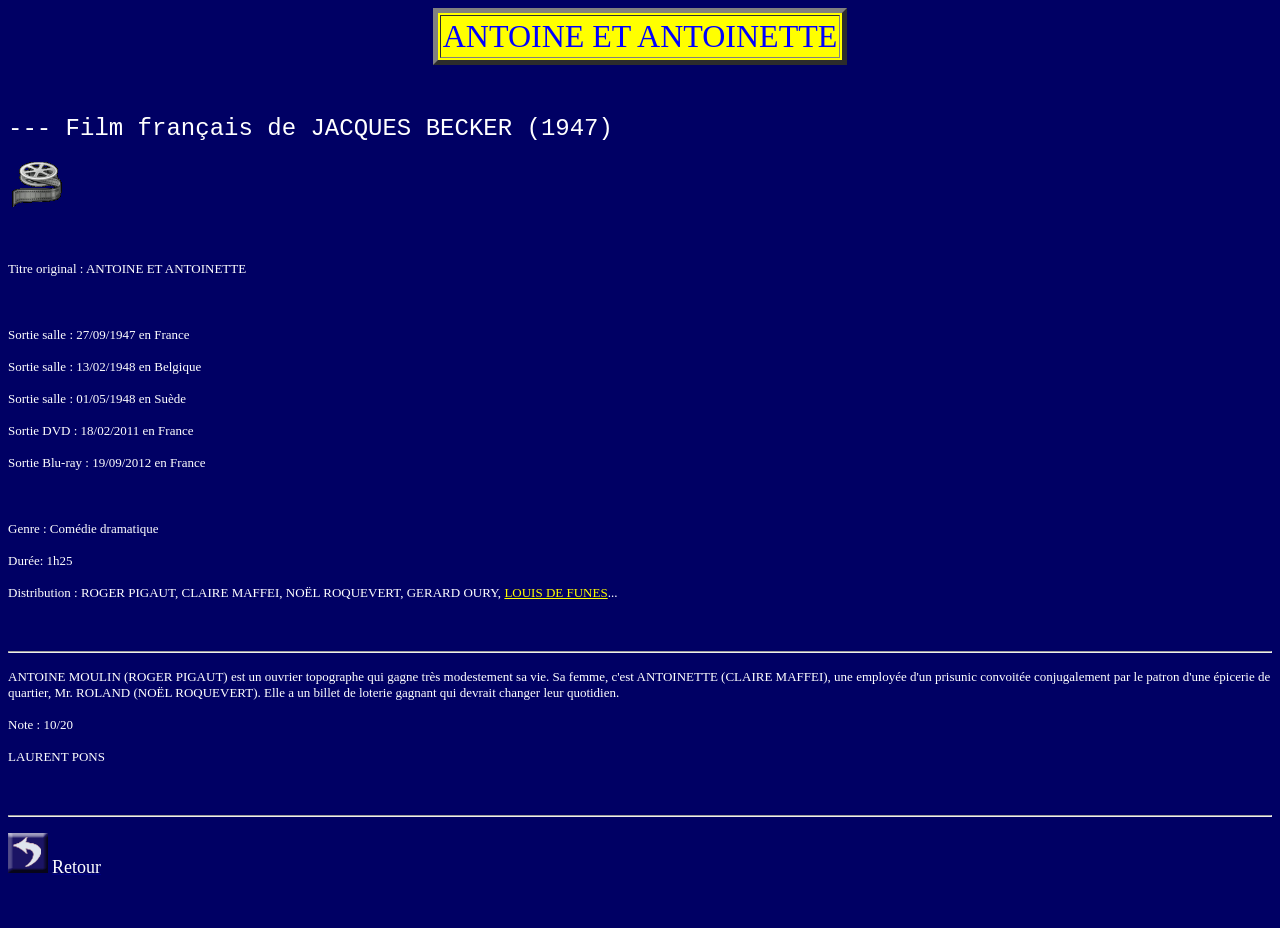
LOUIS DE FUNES (555, 592)
